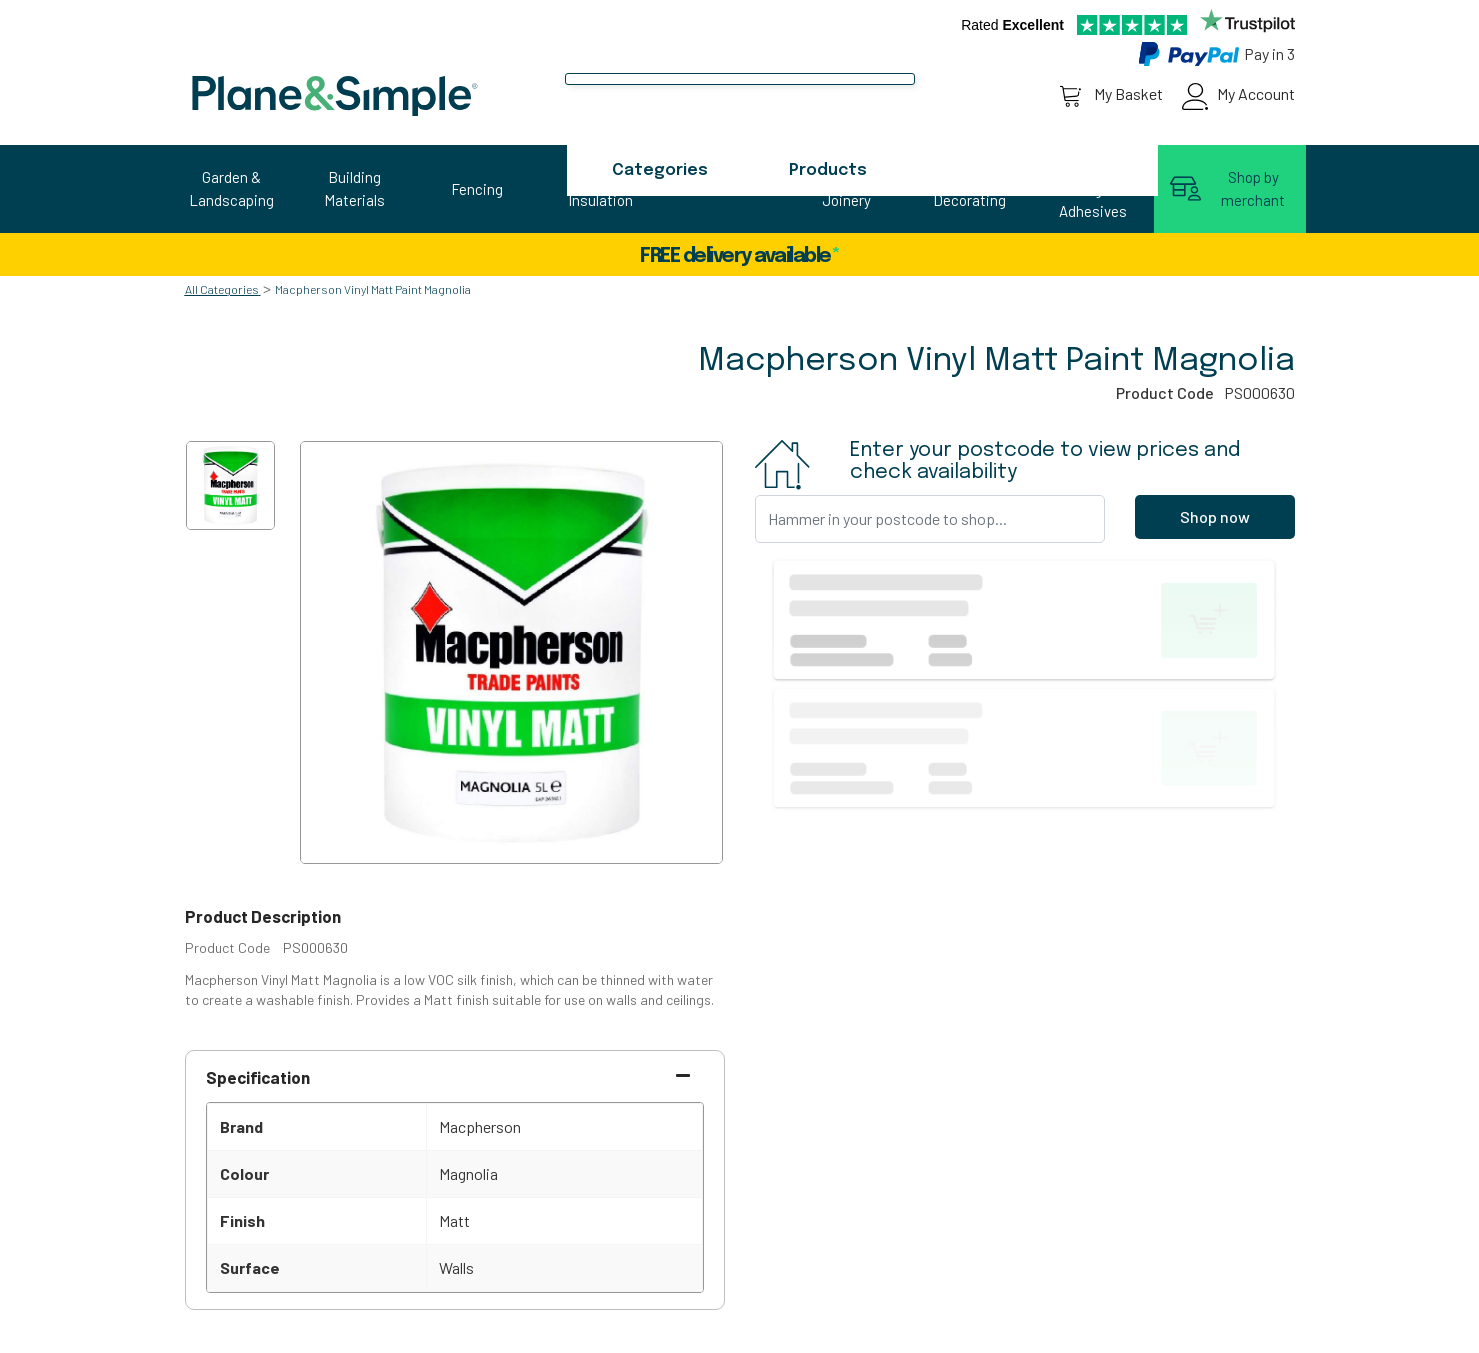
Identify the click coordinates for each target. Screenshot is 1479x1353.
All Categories (222, 289)
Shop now (1215, 516)
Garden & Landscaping (231, 188)
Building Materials (354, 188)
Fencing (477, 189)
